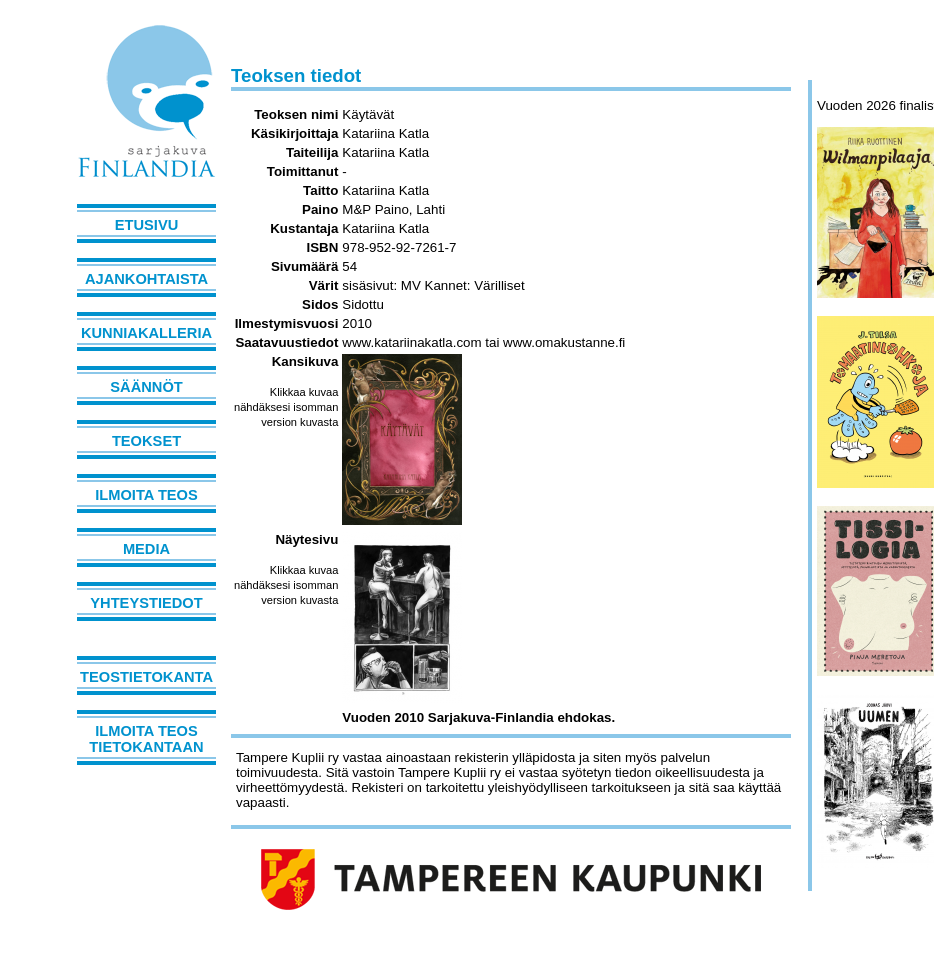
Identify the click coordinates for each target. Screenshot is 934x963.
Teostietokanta (146, 677)
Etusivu (147, 225)
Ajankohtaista (146, 279)
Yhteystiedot (146, 603)
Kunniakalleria (146, 333)
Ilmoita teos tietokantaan (146, 739)
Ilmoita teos (146, 495)
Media (146, 549)
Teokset (146, 441)
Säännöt (146, 387)
